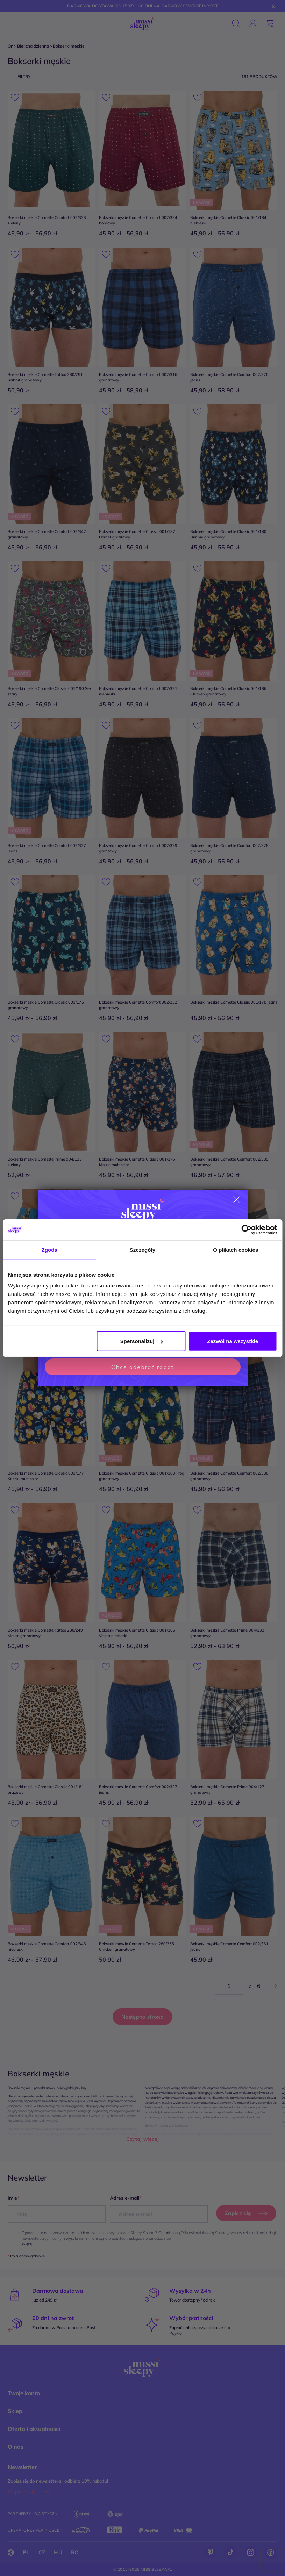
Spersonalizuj (141, 1341)
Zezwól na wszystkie (232, 1341)
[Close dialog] (236, 1199)
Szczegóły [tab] (142, 1250)
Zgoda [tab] (49, 1250)
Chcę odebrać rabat (142, 1366)
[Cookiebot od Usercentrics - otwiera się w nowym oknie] (246, 1229)
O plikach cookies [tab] (235, 1250)
